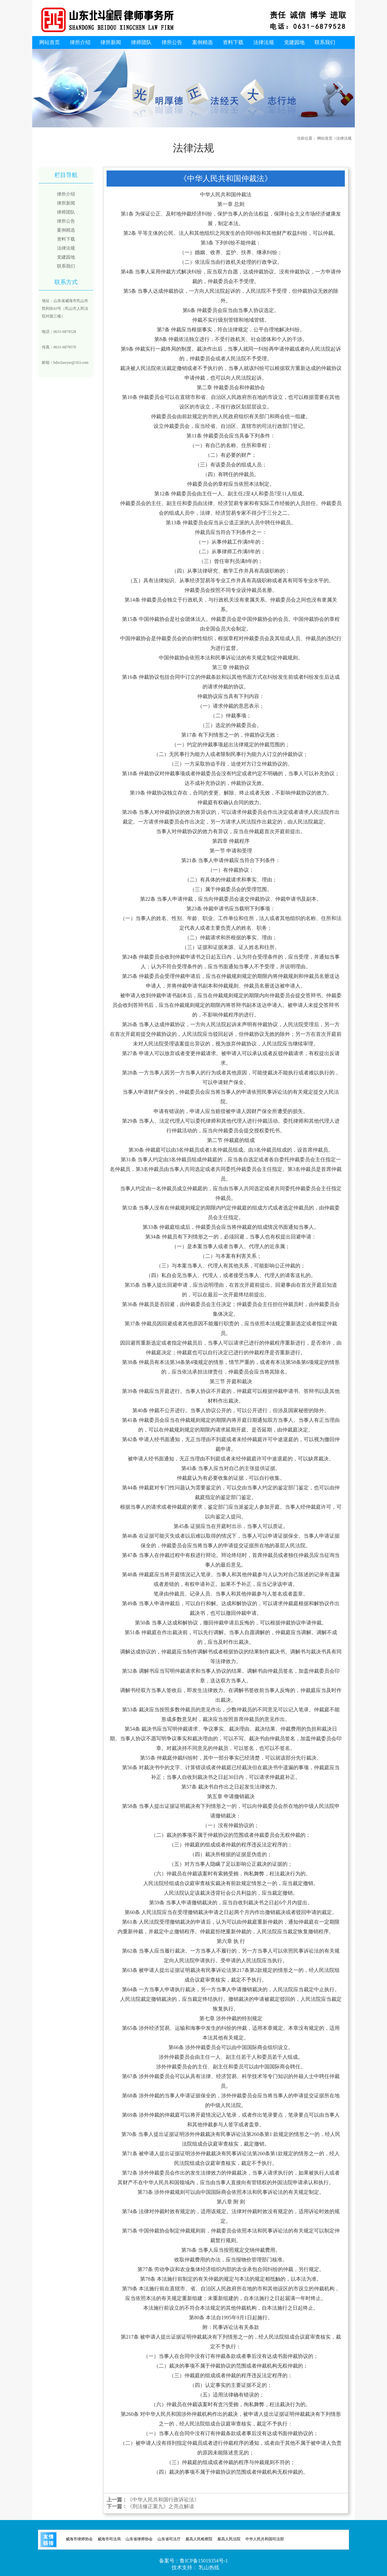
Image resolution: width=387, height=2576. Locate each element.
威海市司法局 (109, 2539)
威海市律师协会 (79, 2539)
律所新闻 (110, 42)
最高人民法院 (229, 2539)
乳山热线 (209, 2567)
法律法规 (263, 42)
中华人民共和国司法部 (264, 2539)
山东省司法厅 (169, 2539)
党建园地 (294, 42)
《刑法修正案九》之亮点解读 (160, 2506)
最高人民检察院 (198, 2539)
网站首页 (49, 42)
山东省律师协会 (139, 2539)
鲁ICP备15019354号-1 (204, 2560)
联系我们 (325, 42)
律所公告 (172, 42)
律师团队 (141, 42)
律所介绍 (80, 42)
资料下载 (233, 42)
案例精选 (202, 42)
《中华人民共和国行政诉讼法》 (163, 2499)
